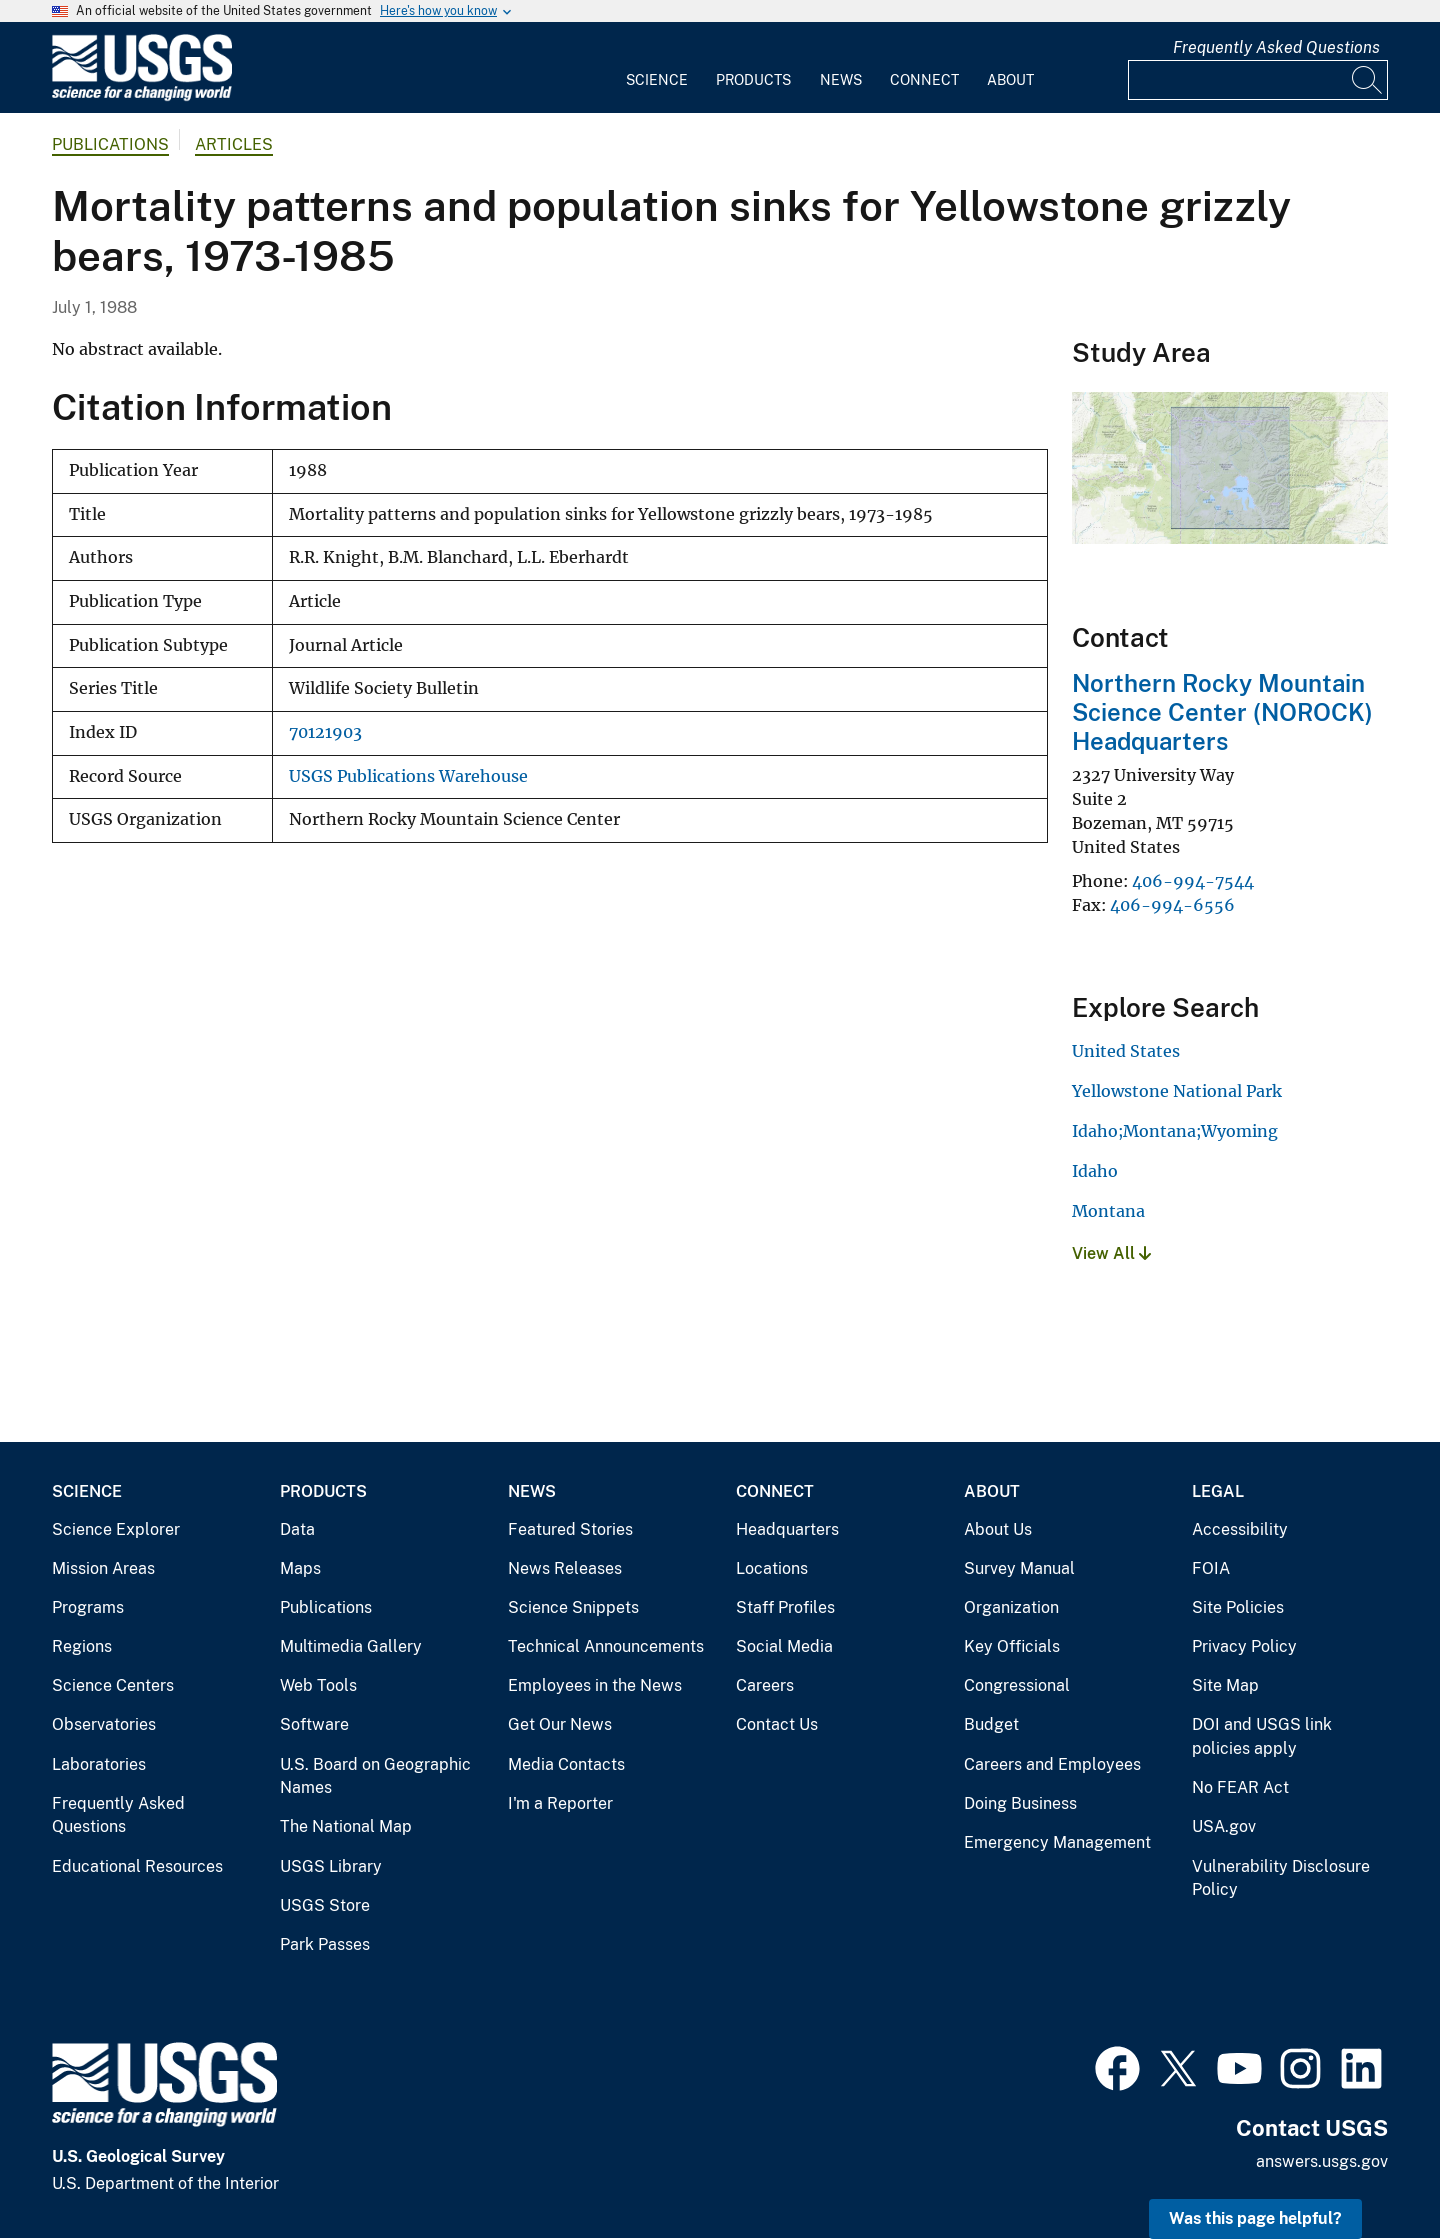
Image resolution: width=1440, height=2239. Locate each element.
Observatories (104, 1724)
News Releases (565, 1568)
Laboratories (99, 1764)
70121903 (325, 732)
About (1010, 80)
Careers (765, 1685)
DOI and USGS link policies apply (1262, 1736)
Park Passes (325, 1944)
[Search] (1368, 80)
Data (297, 1529)
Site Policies (1238, 1607)
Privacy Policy (1244, 1646)
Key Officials (1012, 1646)
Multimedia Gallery (351, 1646)
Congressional (1017, 1685)
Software (314, 1724)
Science (657, 80)
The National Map (346, 1826)
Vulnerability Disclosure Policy (1281, 1878)
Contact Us (777, 1724)
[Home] (142, 96)
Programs (88, 1607)
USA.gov (1224, 1826)
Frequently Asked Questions (1276, 47)
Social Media (784, 1646)
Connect (924, 80)
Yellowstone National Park (1177, 1091)
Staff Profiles (785, 1607)
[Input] (1258, 80)
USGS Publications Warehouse (408, 776)
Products (753, 80)
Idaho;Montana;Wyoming (1175, 1131)
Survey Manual (1019, 1568)
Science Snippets (573, 1607)
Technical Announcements (606, 1646)
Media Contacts (566, 1764)
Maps (300, 1568)
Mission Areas (103, 1568)
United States (1126, 1051)
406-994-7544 (1193, 881)
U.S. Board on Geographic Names (375, 1776)
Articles (234, 144)
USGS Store (325, 1905)
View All (1111, 1253)
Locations (772, 1568)
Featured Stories (570, 1529)
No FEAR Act (1240, 1787)
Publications (110, 144)
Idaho (1095, 1171)
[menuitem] (657, 68)
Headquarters (787, 1529)
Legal (1218, 1491)
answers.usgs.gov (1322, 2161)
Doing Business (1020, 1803)
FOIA (1211, 1568)
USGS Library (331, 1866)
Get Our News (560, 1724)
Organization (1011, 1607)
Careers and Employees (1052, 1764)
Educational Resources (137, 1866)
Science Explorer (116, 1529)
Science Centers (113, 1685)
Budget (991, 1724)
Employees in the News (595, 1685)
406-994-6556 (1172, 905)
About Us (998, 1529)
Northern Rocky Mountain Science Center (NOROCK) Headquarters (1222, 712)
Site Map (1225, 1685)
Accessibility (1240, 1529)
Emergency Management (1057, 1842)
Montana (1108, 1211)
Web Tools (318, 1685)
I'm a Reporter (560, 1803)
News (841, 80)
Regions (82, 1646)
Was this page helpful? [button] (1255, 2218)
